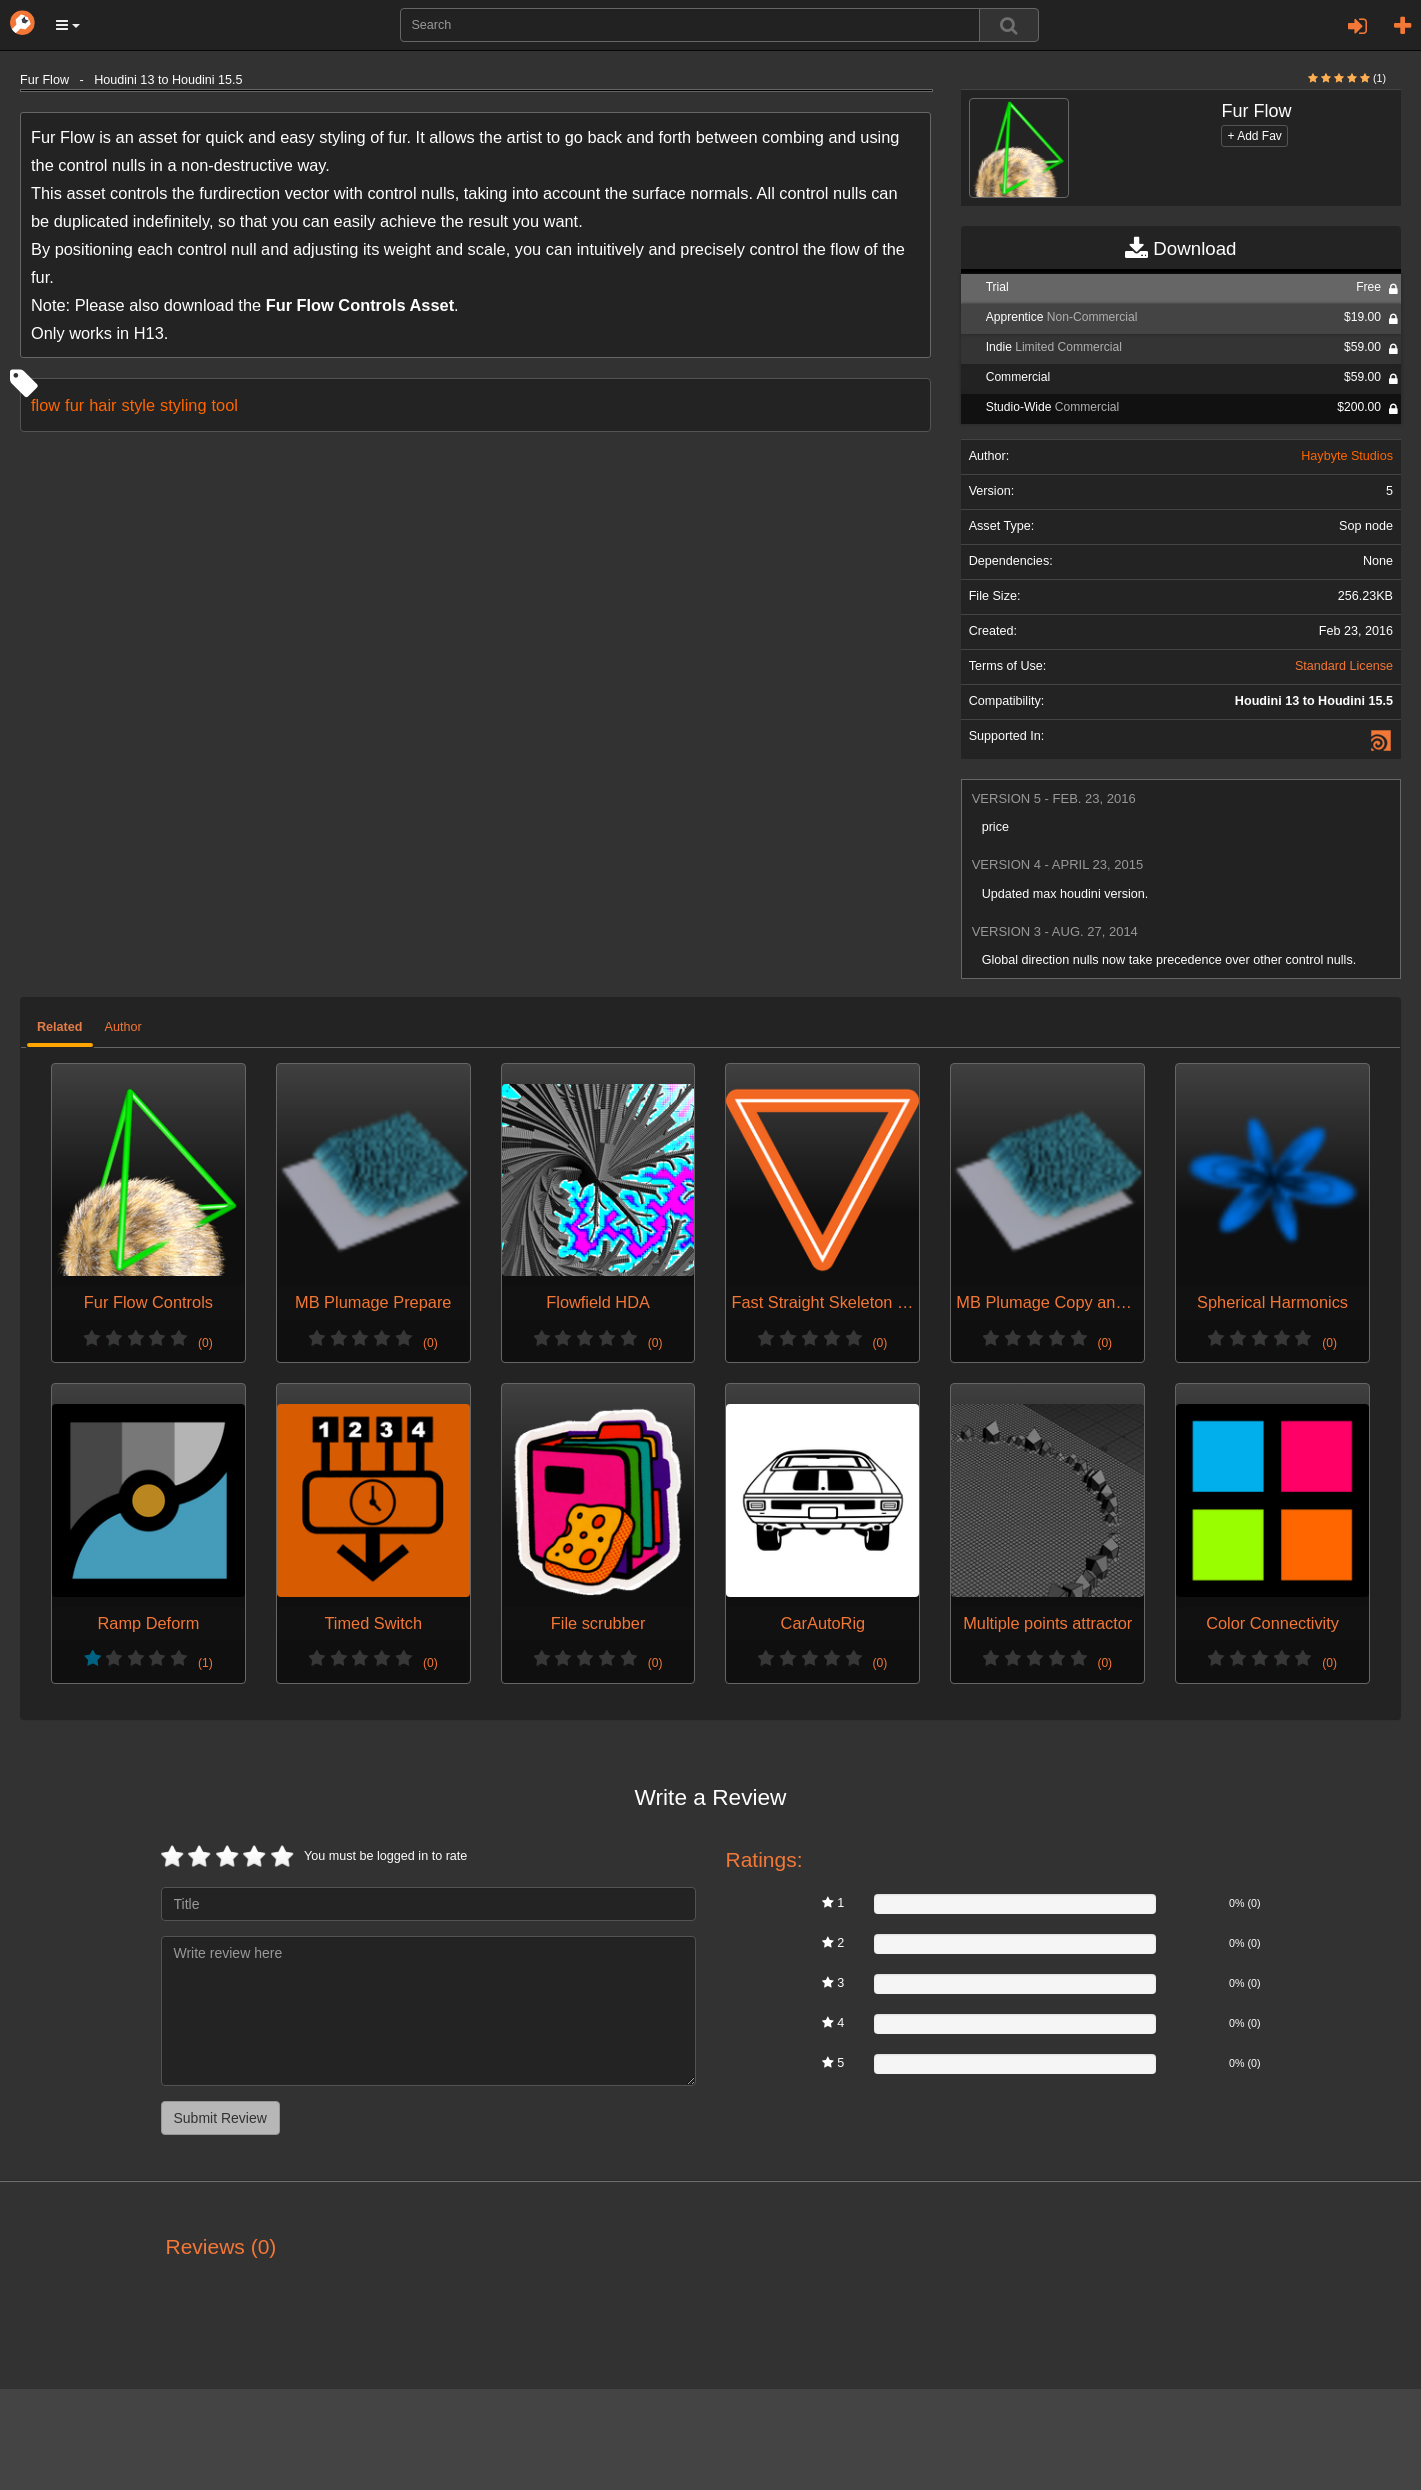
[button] (68, 25)
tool (224, 405)
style (138, 405)
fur (74, 405)
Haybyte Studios (1347, 456)
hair (102, 405)
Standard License (1344, 666)
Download (1180, 249)
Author (123, 1027)
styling (183, 405)
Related (60, 1027)
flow (45, 405)
